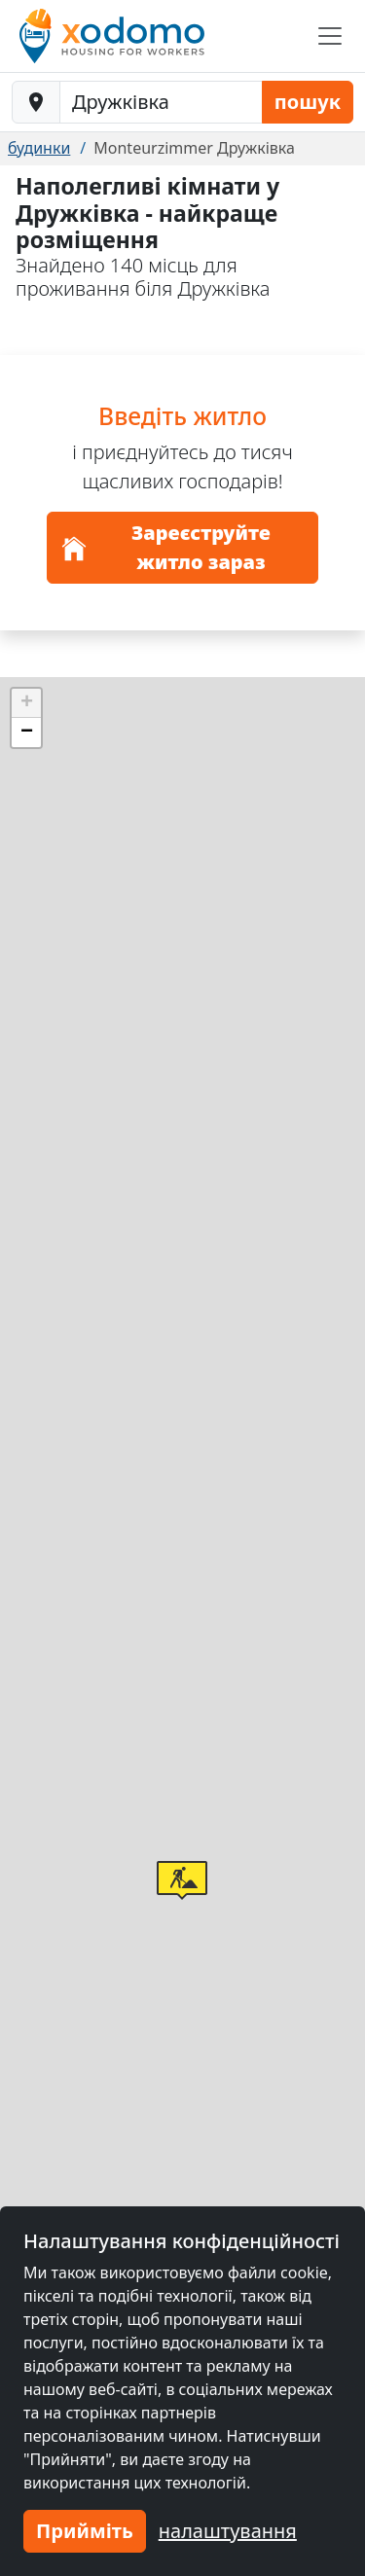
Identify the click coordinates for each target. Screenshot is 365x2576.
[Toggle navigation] (330, 36)
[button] (182, 1880)
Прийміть (84, 2531)
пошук (307, 102)
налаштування (228, 2531)
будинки (39, 148)
